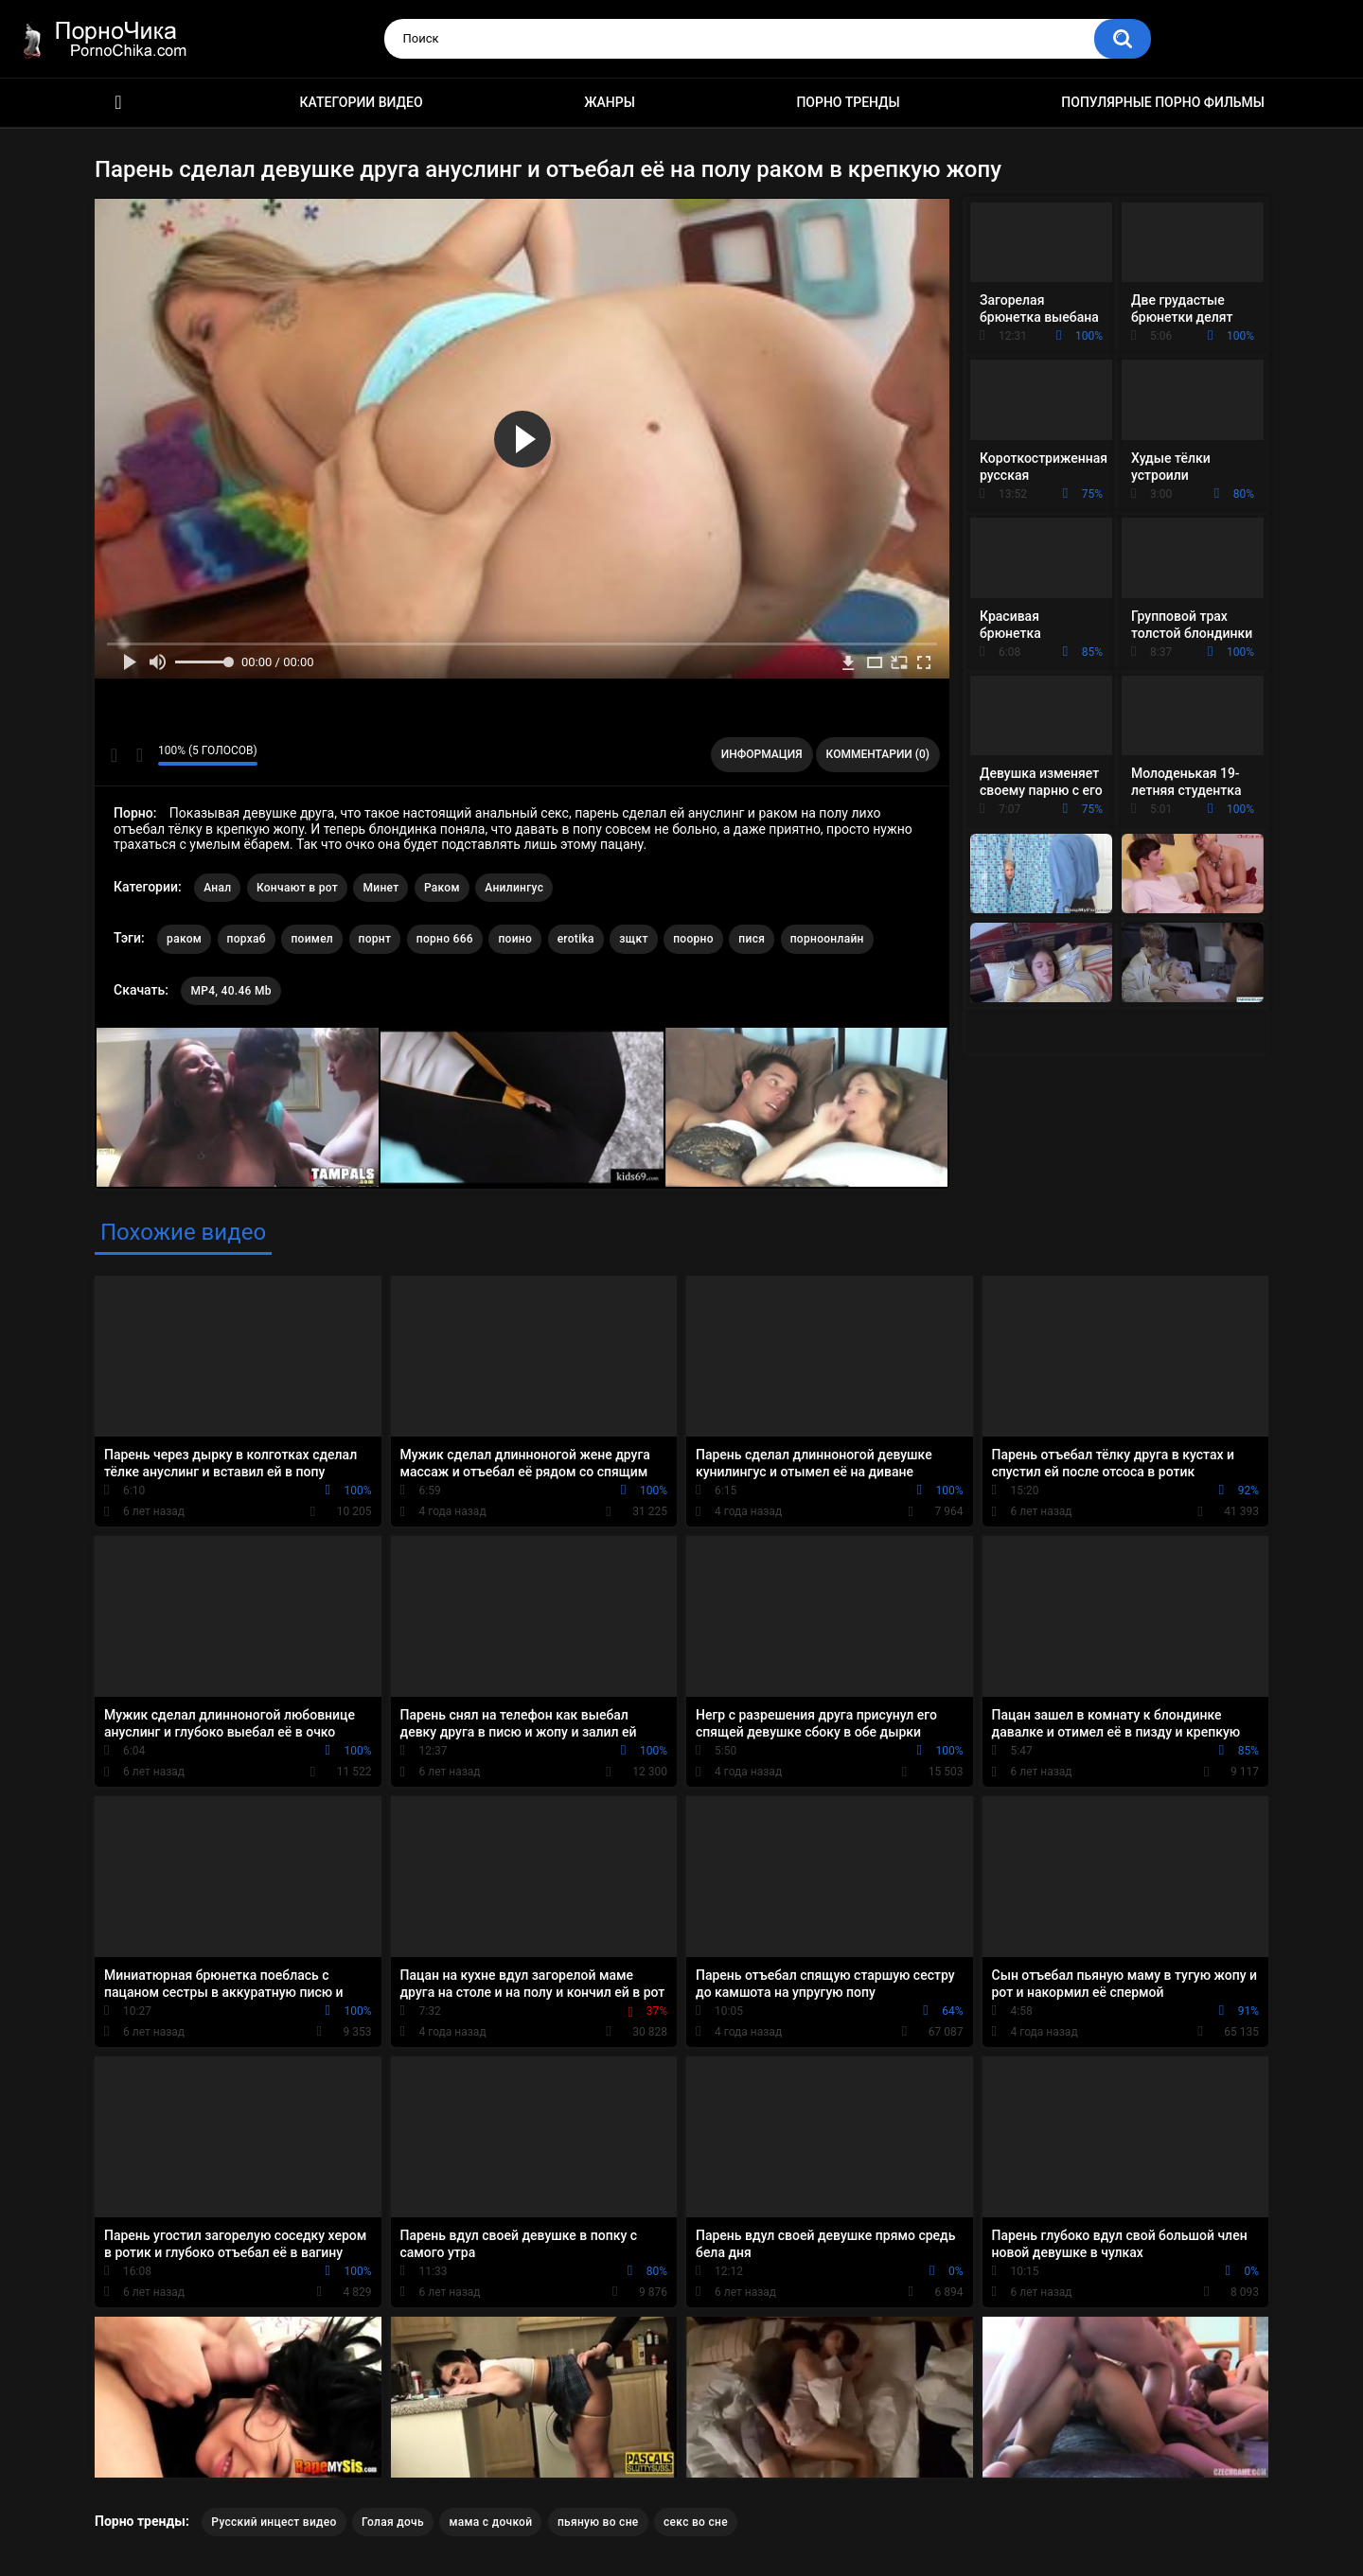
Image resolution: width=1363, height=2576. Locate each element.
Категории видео (361, 102)
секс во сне (696, 2522)
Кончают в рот (297, 887)
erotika (576, 938)
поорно (693, 938)
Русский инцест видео (273, 2522)
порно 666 (444, 938)
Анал (217, 887)
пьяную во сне (598, 2522)
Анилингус (514, 887)
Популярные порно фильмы (1163, 102)
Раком (442, 887)
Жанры (609, 102)
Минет (380, 887)
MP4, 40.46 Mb (230, 990)
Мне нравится (114, 755)
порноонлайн (827, 938)
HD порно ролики (118, 103)
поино (515, 938)
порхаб (246, 938)
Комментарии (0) (877, 754)
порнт (375, 938)
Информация (762, 754)
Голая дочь (393, 2522)
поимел (312, 938)
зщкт (633, 938)
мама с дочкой (490, 2522)
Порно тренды (847, 102)
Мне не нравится (139, 755)
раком (184, 938)
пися (751, 938)
